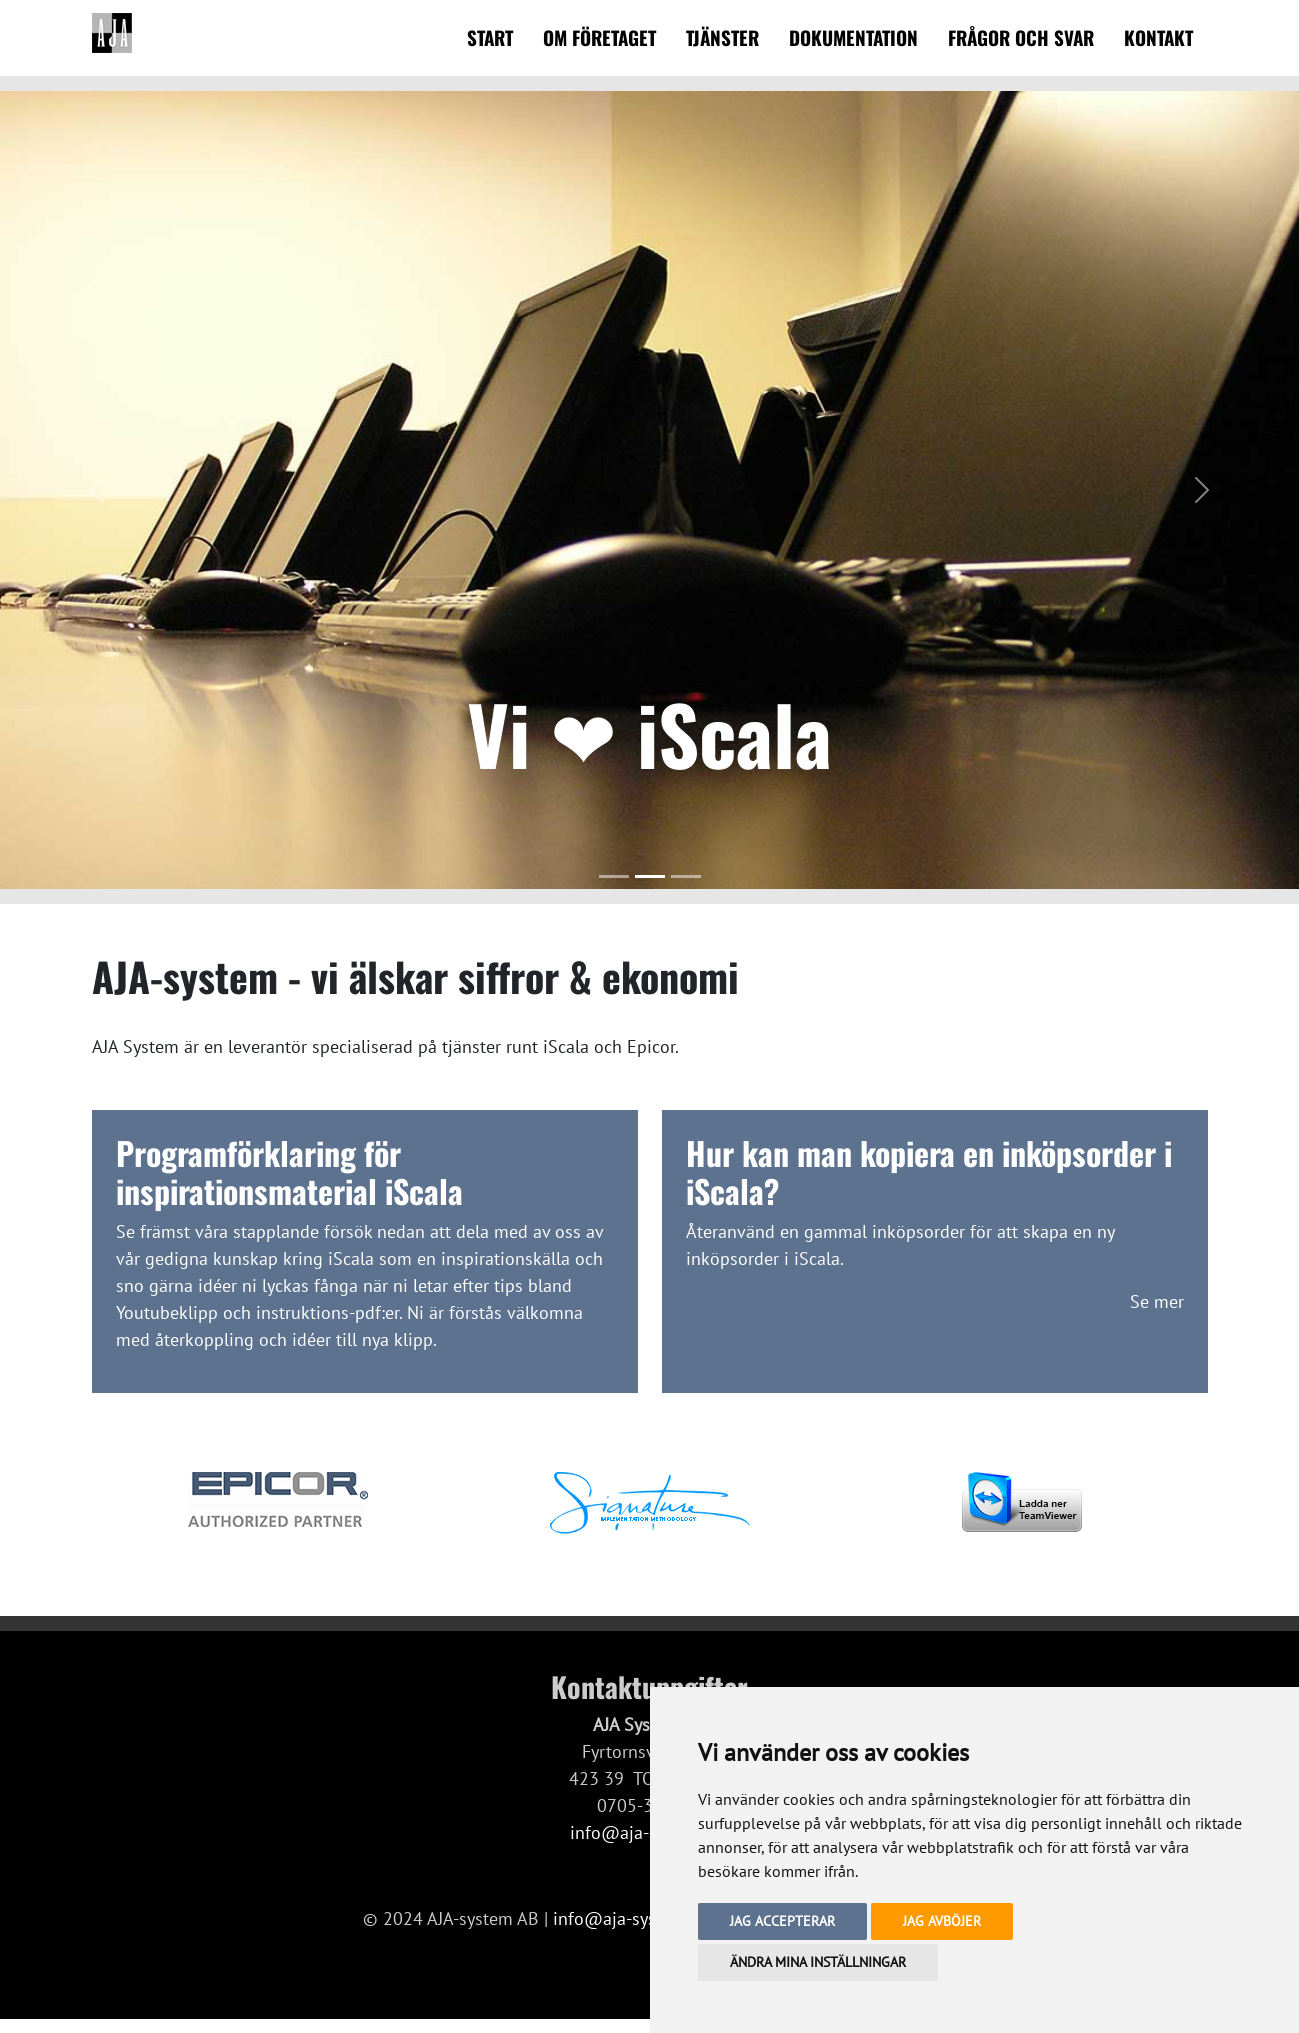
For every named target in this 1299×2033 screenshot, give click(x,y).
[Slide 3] (686, 876)
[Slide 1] (614, 876)
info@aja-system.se (630, 1918)
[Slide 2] (650, 876)
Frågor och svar (1021, 37)
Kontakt (1158, 37)
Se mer (1157, 1301)
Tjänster (722, 37)
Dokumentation (853, 37)
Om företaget (599, 37)
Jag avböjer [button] (942, 1921)
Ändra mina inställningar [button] (818, 1962)
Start (490, 37)
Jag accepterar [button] (782, 1921)
